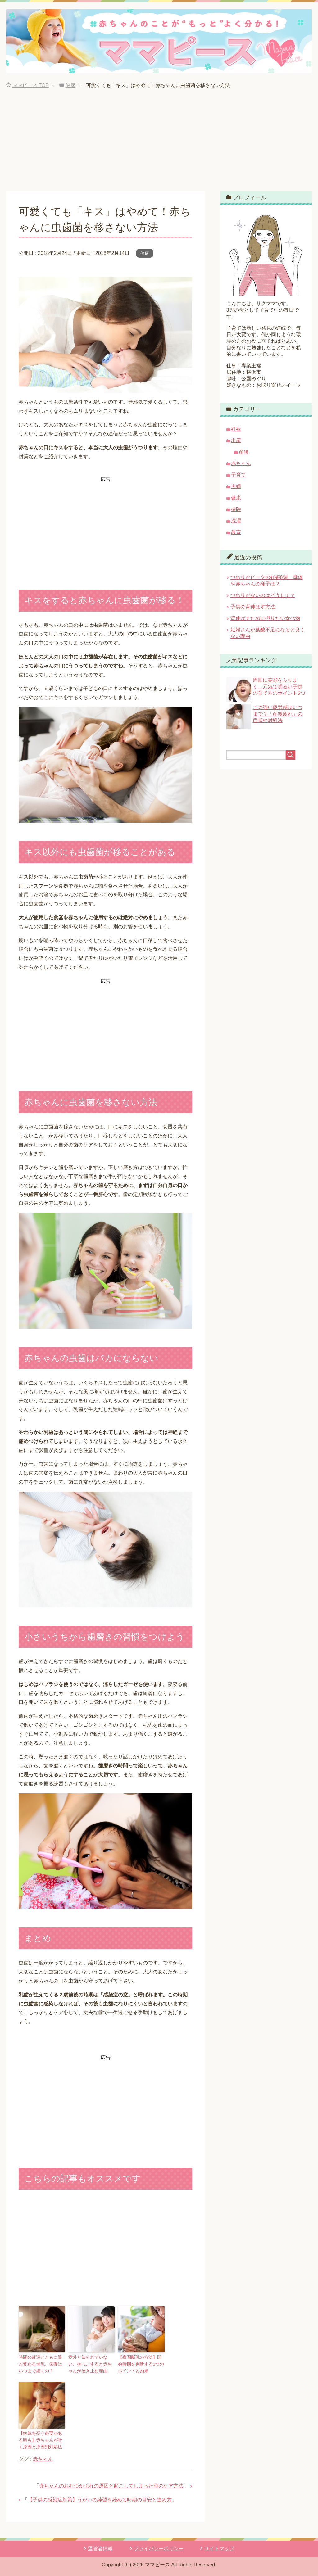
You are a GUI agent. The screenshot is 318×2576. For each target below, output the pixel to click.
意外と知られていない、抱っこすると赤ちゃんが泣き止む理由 (90, 2363)
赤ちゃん (43, 2457)
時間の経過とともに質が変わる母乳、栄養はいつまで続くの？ (41, 2363)
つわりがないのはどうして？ (262, 595)
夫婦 (236, 486)
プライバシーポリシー (159, 2546)
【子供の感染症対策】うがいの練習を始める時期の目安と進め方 (100, 2498)
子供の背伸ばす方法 (252, 606)
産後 (244, 451)
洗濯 (236, 520)
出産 (236, 440)
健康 (144, 253)
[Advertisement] (159, 144)
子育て (238, 474)
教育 (236, 532)
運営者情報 (100, 2546)
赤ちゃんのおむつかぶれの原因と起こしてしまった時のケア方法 (111, 2484)
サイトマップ (219, 2546)
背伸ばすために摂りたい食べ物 (265, 618)
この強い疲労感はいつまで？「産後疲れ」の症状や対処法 (277, 714)
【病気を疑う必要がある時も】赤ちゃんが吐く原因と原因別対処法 (41, 2439)
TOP (30, 85)
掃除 (236, 509)
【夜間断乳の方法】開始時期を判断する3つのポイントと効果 (140, 2363)
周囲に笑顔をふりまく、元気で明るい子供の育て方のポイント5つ (279, 686)
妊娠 (236, 429)
